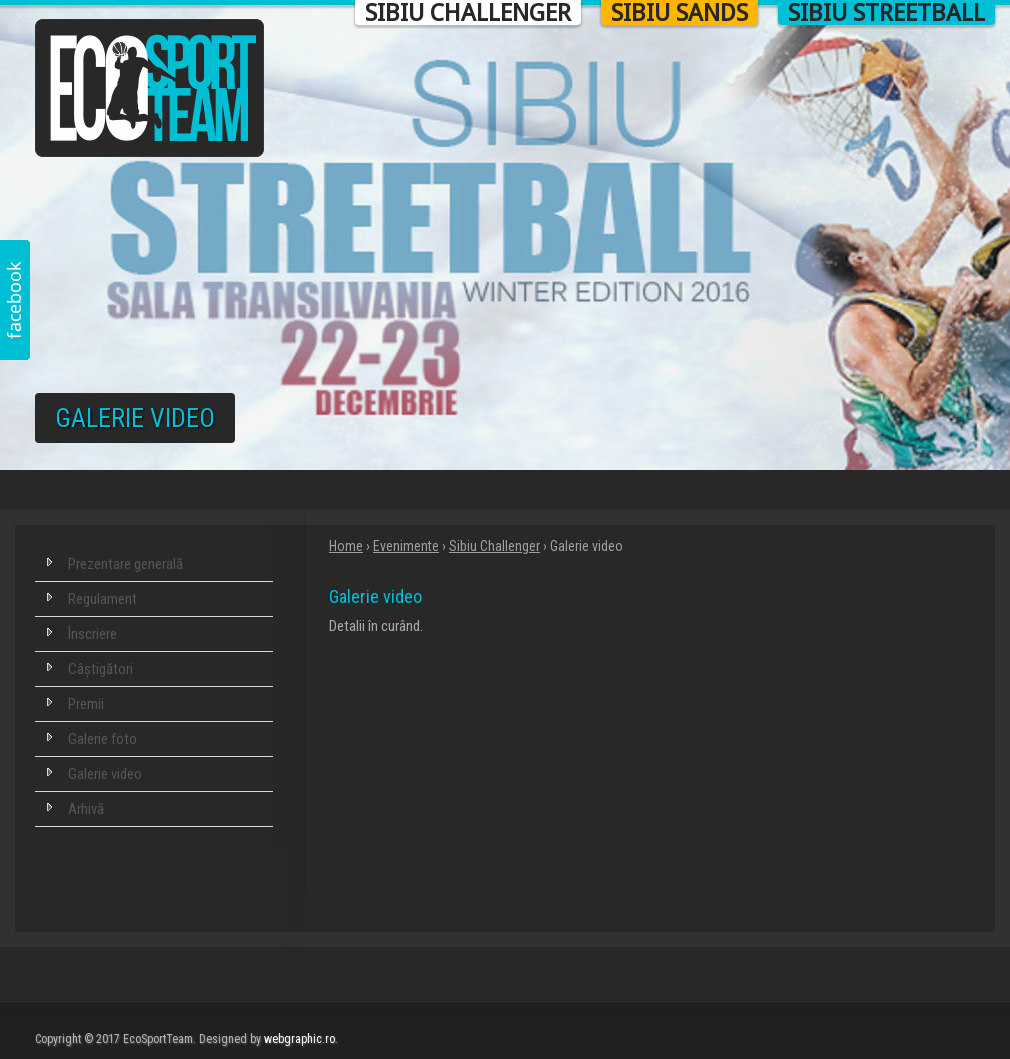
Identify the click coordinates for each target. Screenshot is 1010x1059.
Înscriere (92, 634)
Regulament (102, 599)
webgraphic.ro (299, 1039)
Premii (86, 704)
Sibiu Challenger (494, 546)
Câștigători (100, 669)
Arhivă (86, 809)
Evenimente (406, 546)
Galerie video (105, 774)
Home (346, 546)
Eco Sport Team (150, 88)
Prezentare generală (125, 564)
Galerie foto (102, 739)
